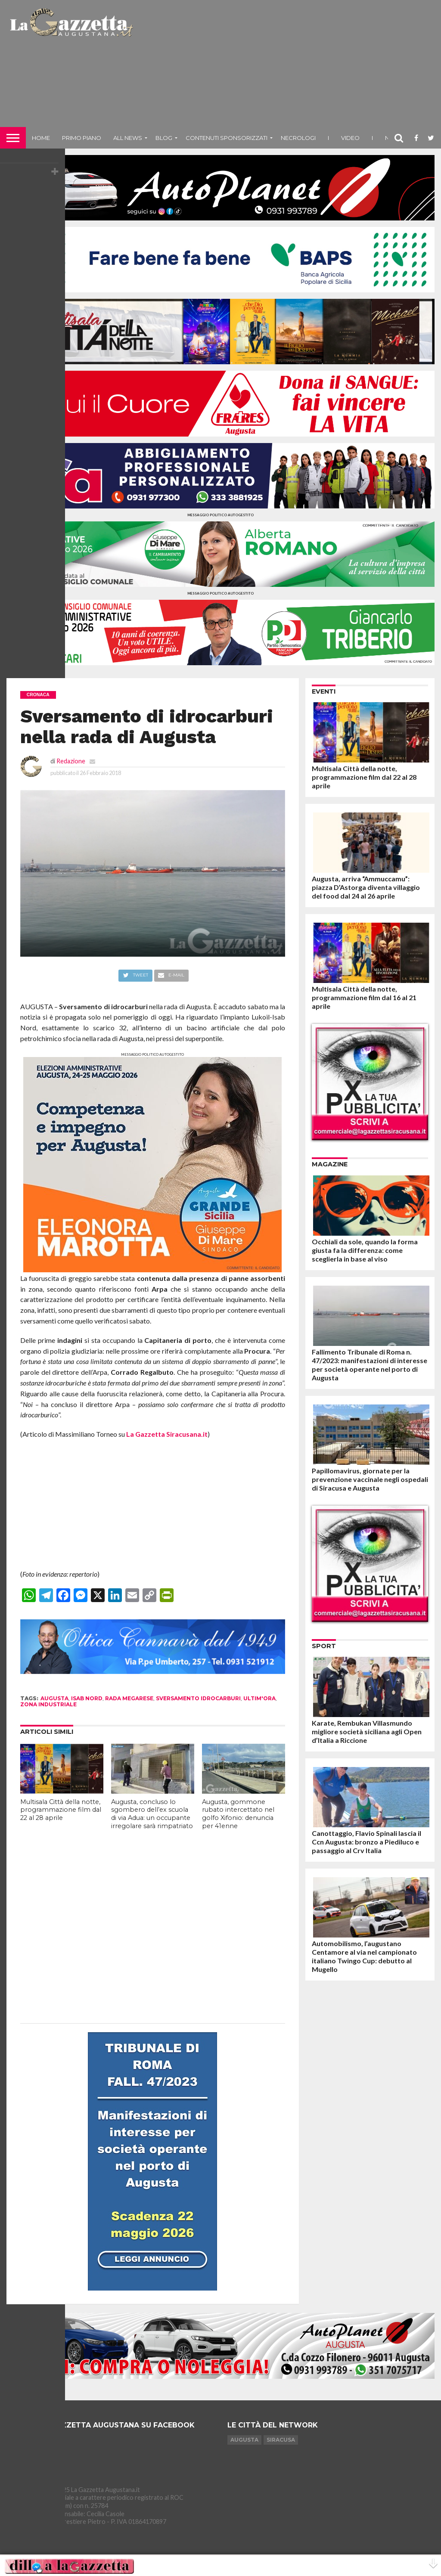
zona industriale (48, 1704)
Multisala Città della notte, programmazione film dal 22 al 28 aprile (60, 1810)
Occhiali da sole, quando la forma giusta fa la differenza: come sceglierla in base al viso (365, 1250)
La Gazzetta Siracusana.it (167, 1434)
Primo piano (81, 137)
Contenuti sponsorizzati (226, 137)
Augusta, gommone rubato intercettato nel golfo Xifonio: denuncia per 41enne (238, 1814)
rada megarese (129, 1698)
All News (127, 137)
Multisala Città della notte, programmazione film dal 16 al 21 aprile (364, 997)
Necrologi (298, 137)
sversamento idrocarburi (198, 1698)
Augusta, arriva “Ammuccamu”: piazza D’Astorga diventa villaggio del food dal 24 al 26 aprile (366, 887)
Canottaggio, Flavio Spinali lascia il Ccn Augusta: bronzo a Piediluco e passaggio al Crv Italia (366, 1841)
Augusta (244, 2440)
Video (350, 137)
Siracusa (281, 2440)
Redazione (70, 761)
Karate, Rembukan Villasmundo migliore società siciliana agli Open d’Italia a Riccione (367, 1731)
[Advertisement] (288, 66)
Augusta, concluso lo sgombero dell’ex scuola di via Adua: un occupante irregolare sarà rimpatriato (152, 1814)
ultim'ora (259, 1698)
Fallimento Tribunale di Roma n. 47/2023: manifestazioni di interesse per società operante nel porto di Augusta (369, 1365)
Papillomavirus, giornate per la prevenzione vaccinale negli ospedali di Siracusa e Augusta (370, 1479)
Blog (163, 137)
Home (41, 137)
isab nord (86, 1698)
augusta (54, 1698)
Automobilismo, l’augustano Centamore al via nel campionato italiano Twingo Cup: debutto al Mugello (364, 1956)
